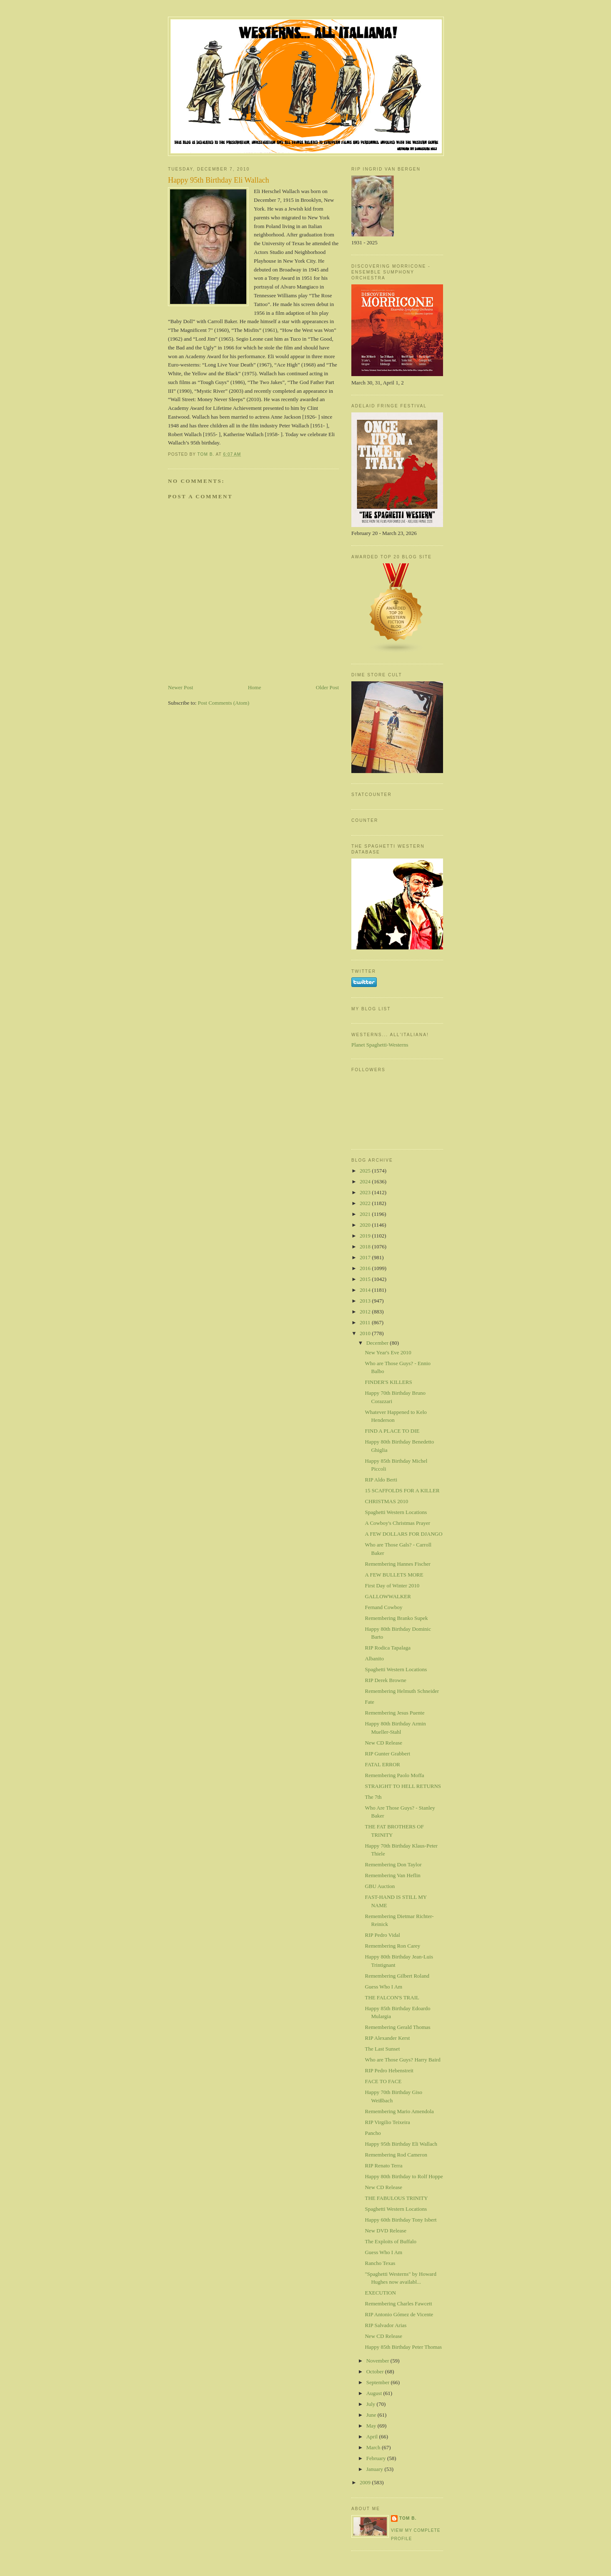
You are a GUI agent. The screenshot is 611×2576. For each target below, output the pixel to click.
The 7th (373, 1797)
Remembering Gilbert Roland (397, 1976)
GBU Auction (380, 1886)
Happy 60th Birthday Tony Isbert (400, 2220)
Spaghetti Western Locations (396, 1512)
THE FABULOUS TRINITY (396, 2198)
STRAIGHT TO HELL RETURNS (403, 1786)
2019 (366, 1236)
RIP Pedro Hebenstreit (389, 2070)
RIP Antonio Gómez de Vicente (399, 2314)
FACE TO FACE (383, 2081)
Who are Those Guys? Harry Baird (402, 2059)
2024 (366, 1181)
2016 (366, 1268)
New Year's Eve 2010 (388, 1352)
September (378, 2382)
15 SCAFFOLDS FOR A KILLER (402, 1490)
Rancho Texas (380, 2263)
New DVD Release (385, 2230)
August (374, 2393)
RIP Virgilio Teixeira (387, 2122)
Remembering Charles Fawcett (398, 2303)
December (378, 1343)
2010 (366, 1333)
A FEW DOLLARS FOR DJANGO (403, 1534)
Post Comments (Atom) (224, 703)
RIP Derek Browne (385, 1680)
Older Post (327, 687)
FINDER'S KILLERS (388, 1382)
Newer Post (180, 687)
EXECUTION (380, 2293)
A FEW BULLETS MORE (394, 1575)
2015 (366, 1279)
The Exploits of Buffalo (390, 2241)
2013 (366, 1301)
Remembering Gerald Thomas (397, 2027)
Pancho (373, 2133)
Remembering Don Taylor (393, 1864)
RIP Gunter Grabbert (387, 1753)
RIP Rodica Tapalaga (388, 1648)
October (375, 2371)
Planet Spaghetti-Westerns (379, 1045)
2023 (366, 1192)
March (374, 2447)
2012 (366, 1311)
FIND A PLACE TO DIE (392, 1431)
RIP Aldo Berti (381, 1479)
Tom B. (407, 2518)
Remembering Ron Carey (392, 1946)
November (378, 2361)
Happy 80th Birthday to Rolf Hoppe (404, 2176)
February (376, 2458)
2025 (366, 1170)
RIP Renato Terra (383, 2165)
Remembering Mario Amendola (399, 2111)
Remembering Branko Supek (396, 1618)
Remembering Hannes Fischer (397, 1564)
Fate (369, 1702)
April (372, 2436)
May (372, 2426)
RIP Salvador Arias (385, 2325)
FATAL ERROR (382, 1764)
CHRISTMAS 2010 (386, 1501)
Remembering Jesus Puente (394, 1713)
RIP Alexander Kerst (387, 2038)
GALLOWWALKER (388, 1596)
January (375, 2469)
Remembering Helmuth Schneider (402, 1691)
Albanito (374, 1658)
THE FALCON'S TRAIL (392, 1997)
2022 (366, 1203)
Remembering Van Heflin (392, 1875)
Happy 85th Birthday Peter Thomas (403, 2347)
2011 (366, 1322)
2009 (366, 2482)
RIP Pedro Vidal (382, 1935)
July (371, 2404)
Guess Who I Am (383, 1986)
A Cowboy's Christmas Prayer (397, 1523)
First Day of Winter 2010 (392, 1585)
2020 (366, 1225)
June (372, 2415)
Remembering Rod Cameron (396, 2155)
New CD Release (383, 1743)
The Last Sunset (382, 2049)
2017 (366, 1257)
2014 (366, 1290)
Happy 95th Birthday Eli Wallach (401, 2144)
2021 (366, 1214)
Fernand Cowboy (383, 1607)
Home (254, 687)
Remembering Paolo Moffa (394, 1775)
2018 (366, 1246)
